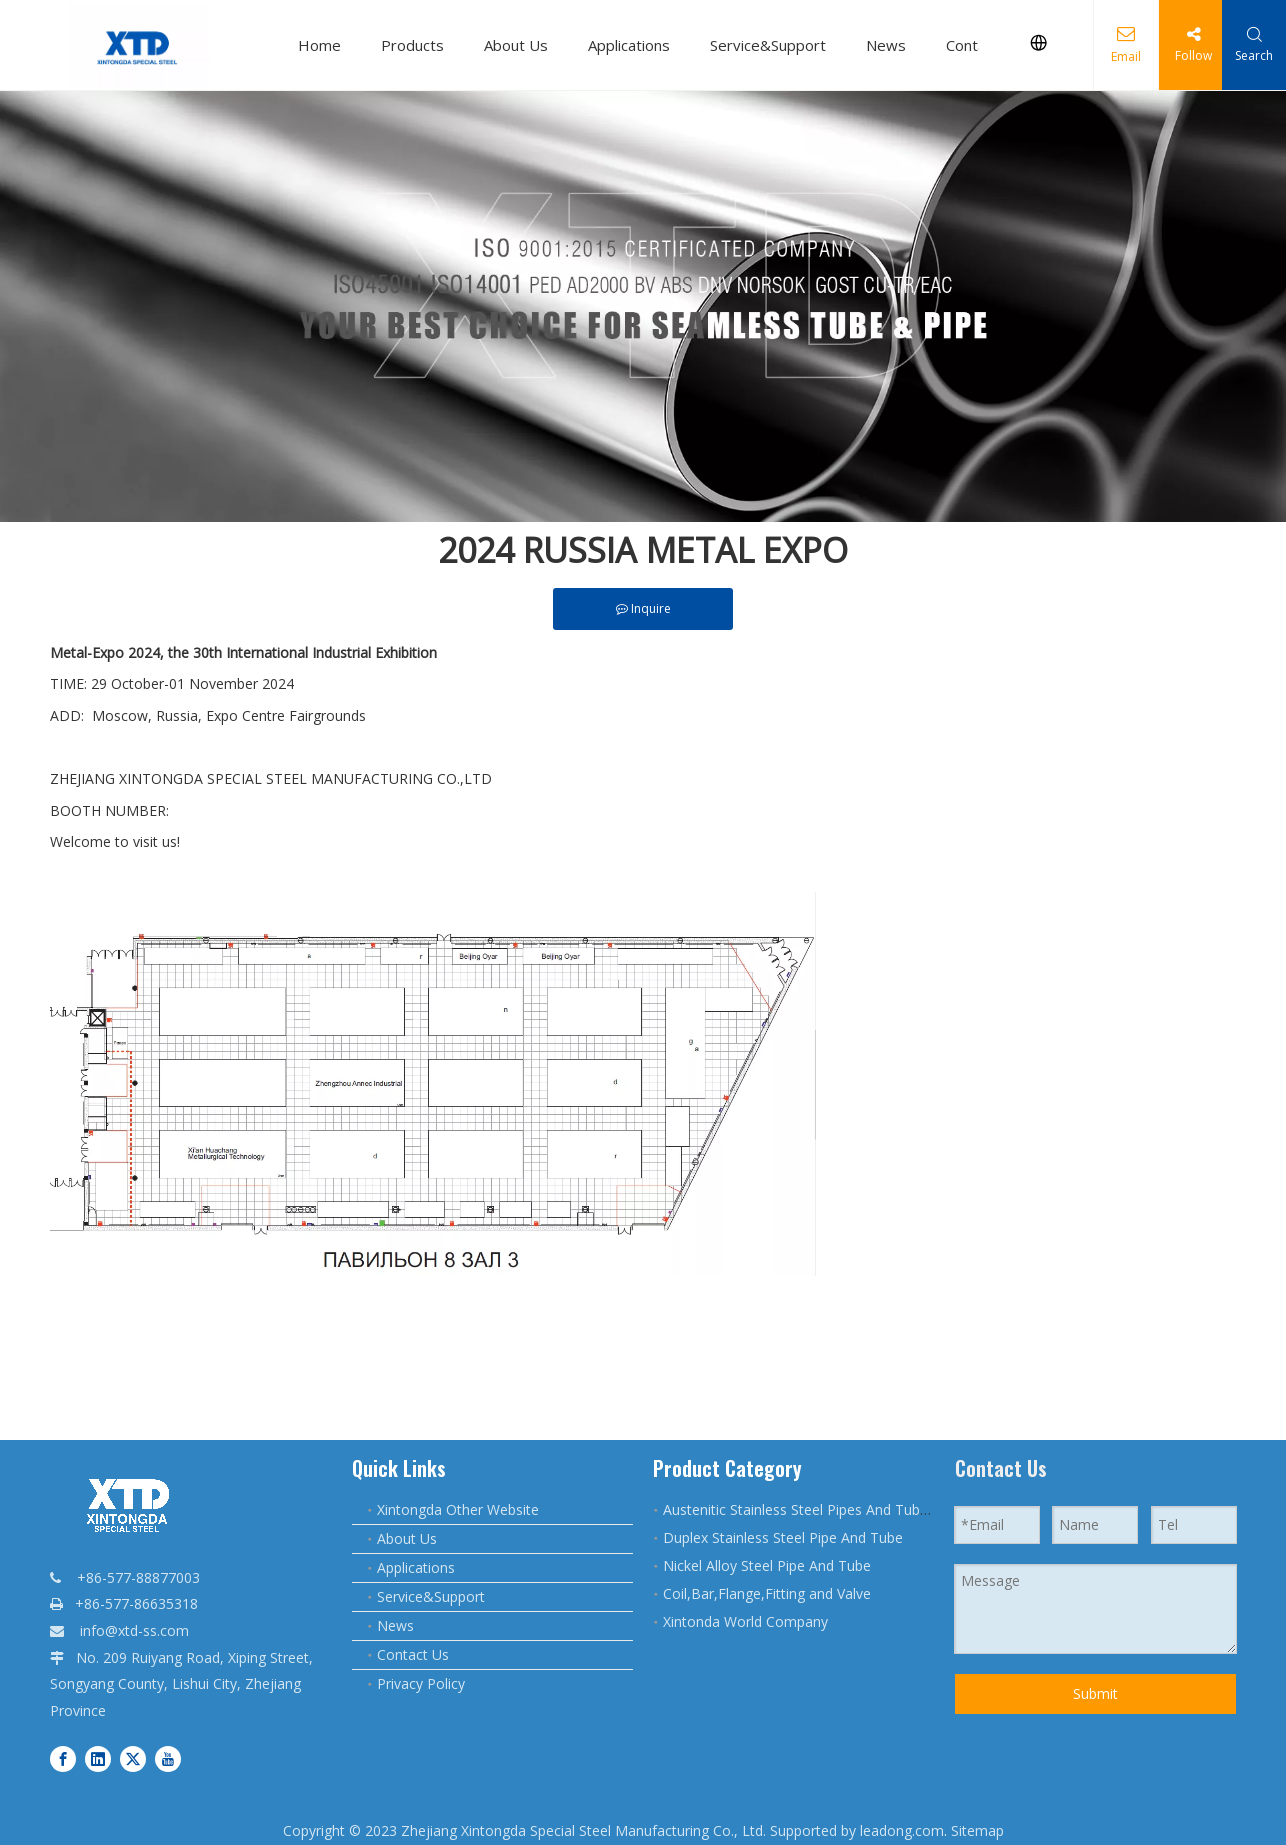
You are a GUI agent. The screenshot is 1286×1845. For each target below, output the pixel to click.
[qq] (643, 306)
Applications (629, 45)
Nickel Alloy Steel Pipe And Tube (767, 1565)
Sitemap (977, 1830)
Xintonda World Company (745, 1621)
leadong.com (902, 1830)
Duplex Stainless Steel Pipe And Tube (783, 1537)
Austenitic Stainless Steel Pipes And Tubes (799, 1509)
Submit (1095, 1693)
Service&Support (768, 45)
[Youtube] (168, 1757)
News (886, 45)
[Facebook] (63, 1757)
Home (319, 45)
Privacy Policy (421, 1683)
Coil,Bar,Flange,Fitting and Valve (767, 1593)
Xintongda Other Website (458, 1509)
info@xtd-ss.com (134, 1630)
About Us (516, 45)
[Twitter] (133, 1757)
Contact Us (413, 1654)
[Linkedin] (98, 1757)
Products (412, 45)
